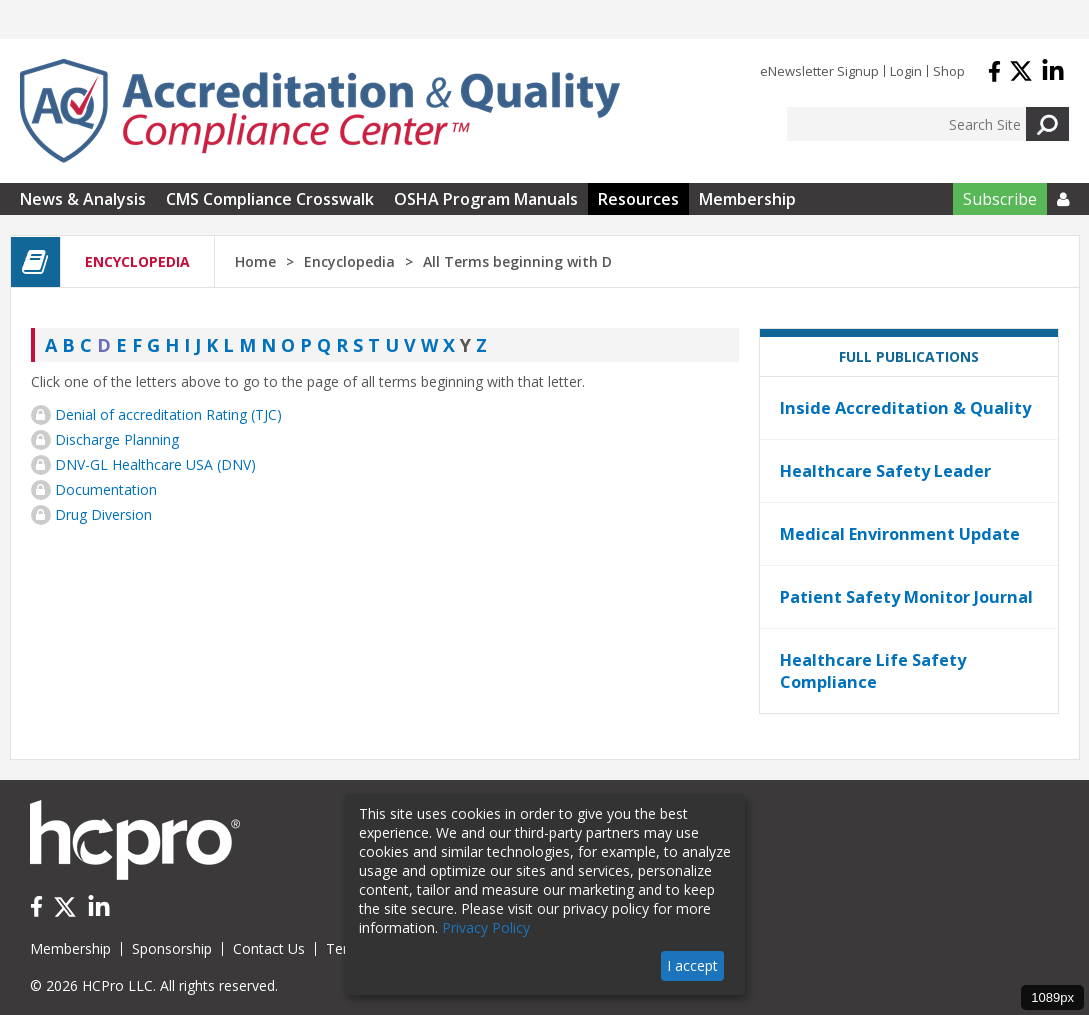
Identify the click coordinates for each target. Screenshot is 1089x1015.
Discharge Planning (117, 439)
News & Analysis (83, 199)
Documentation (106, 489)
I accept (692, 965)
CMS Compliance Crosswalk (270, 199)
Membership (747, 199)
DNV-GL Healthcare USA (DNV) (155, 464)
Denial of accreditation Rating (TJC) (168, 414)
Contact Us (269, 948)
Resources (638, 199)
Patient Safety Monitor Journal (906, 597)
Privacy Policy (486, 927)
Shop (949, 71)
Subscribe (1000, 199)
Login (906, 71)
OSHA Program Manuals (486, 199)
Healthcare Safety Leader (885, 471)
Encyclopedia (349, 261)
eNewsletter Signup (819, 71)
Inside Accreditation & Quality (905, 408)
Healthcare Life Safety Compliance (873, 671)
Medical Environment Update (900, 534)
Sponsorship (172, 948)
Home (255, 261)
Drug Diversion (103, 514)
